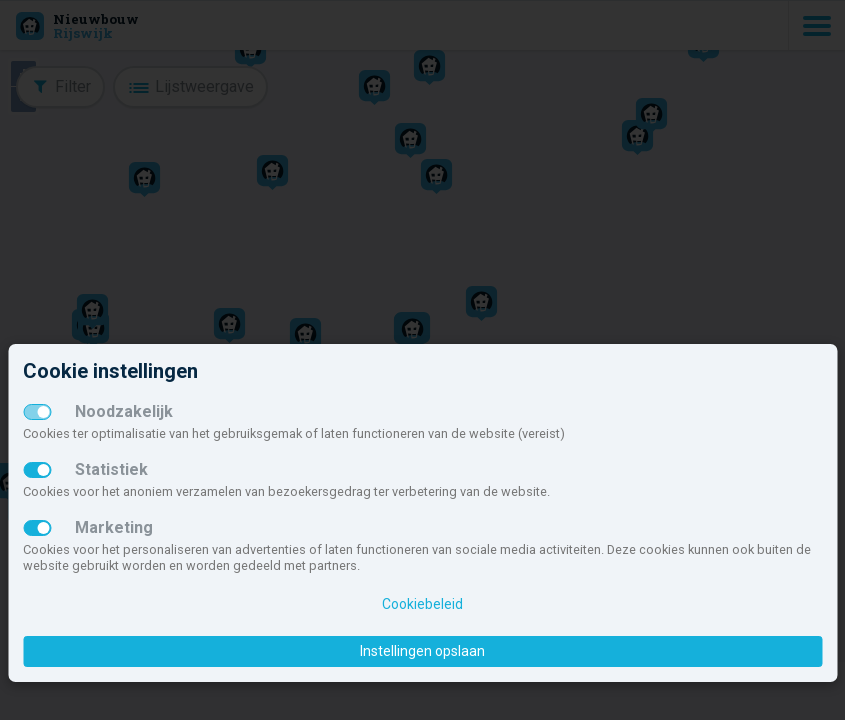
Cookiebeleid (422, 604)
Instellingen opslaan (422, 651)
